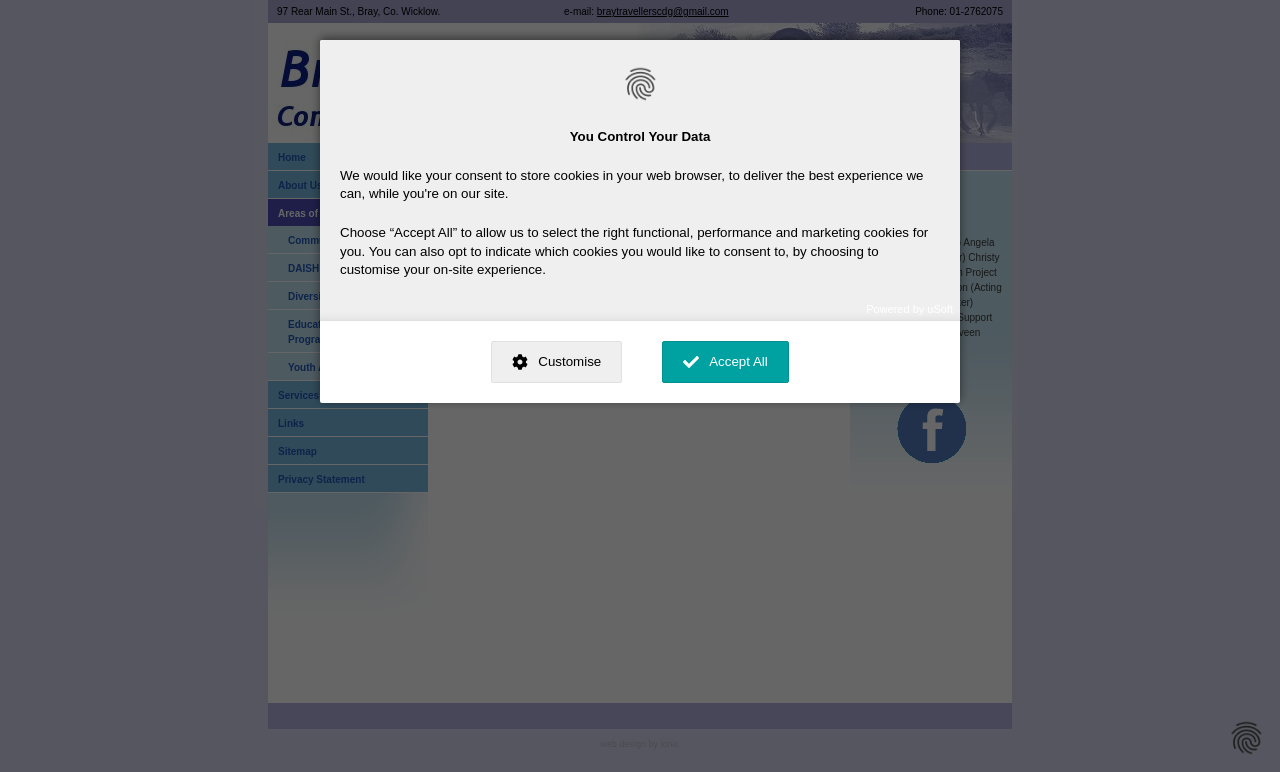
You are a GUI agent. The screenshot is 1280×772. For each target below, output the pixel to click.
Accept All (738, 361)
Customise (569, 361)
